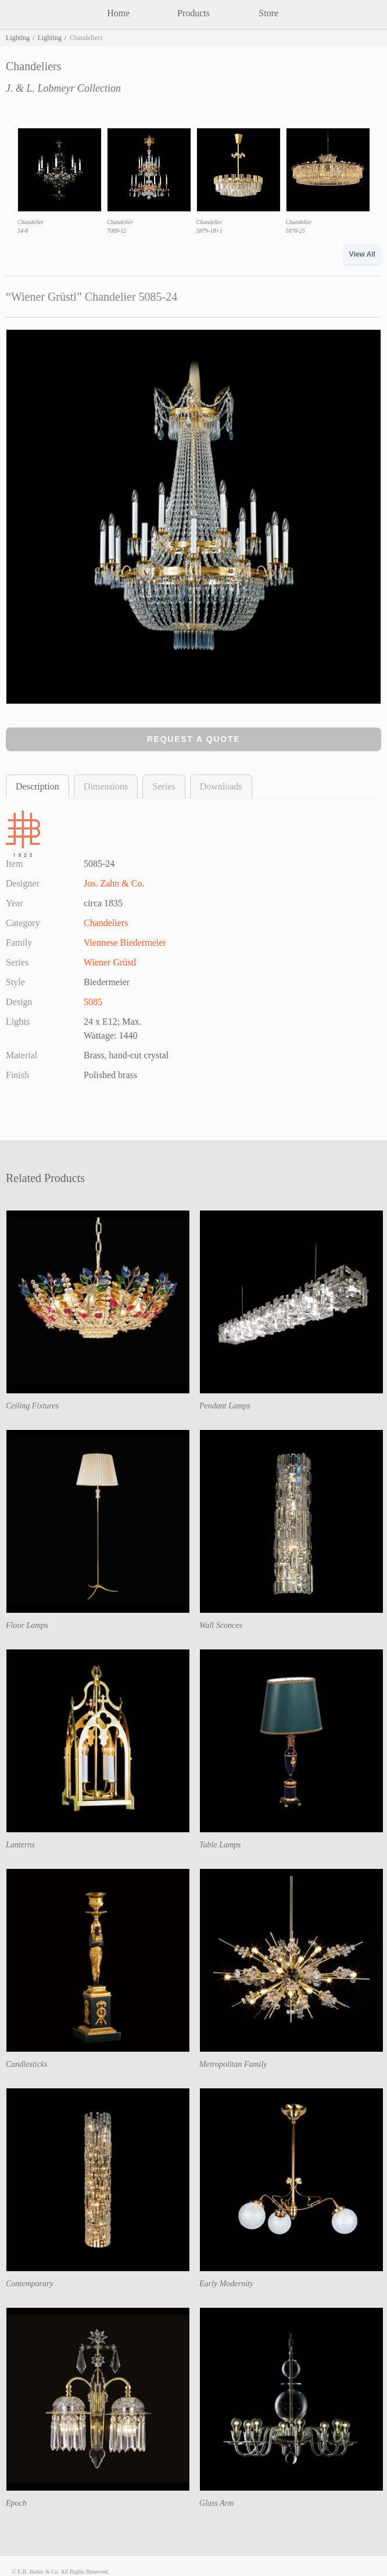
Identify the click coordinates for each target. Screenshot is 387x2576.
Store (268, 13)
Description (37, 786)
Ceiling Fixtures (32, 1406)
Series (163, 786)
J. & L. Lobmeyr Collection (63, 88)
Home (118, 13)
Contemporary (29, 2283)
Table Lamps (220, 1844)
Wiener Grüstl (110, 962)
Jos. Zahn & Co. (114, 883)
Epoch (16, 2503)
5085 (93, 1002)
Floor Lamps (27, 1625)
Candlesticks (27, 2064)
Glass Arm (216, 2503)
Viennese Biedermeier (125, 942)
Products (193, 13)
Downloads (221, 786)
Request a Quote (194, 739)
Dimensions (106, 786)
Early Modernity (226, 2283)
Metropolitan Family (233, 2064)
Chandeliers (106, 923)
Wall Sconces (220, 1625)
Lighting (18, 38)
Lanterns (20, 1844)
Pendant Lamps (224, 1406)
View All (362, 254)
